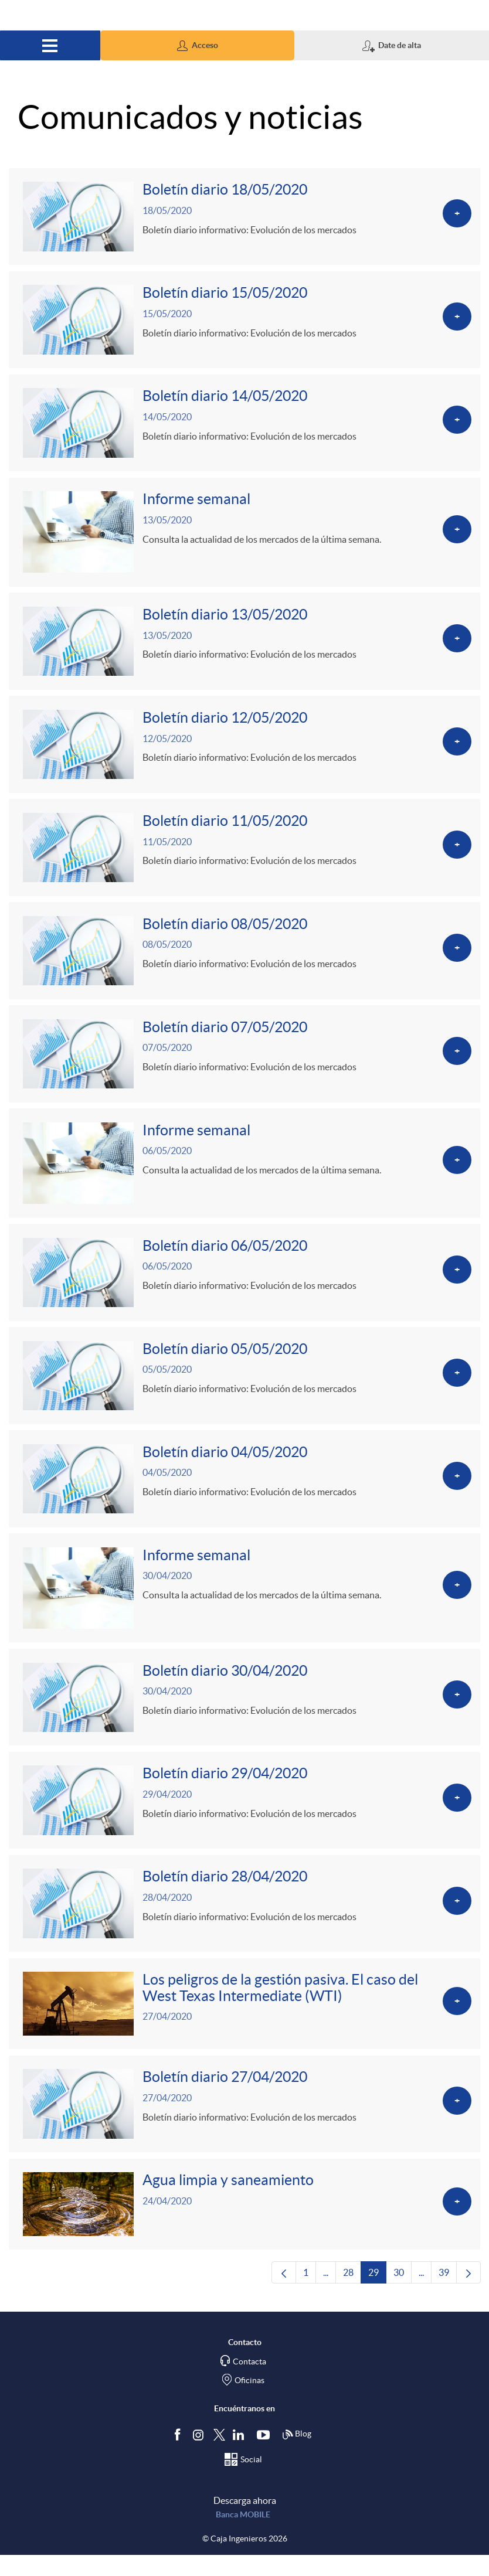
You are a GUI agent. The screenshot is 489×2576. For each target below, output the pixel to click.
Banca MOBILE (243, 2536)
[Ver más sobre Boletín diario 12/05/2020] (244, 750)
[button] (197, 45)
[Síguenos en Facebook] (180, 2456)
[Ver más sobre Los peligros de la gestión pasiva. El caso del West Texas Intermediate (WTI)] (244, 2022)
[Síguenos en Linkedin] (241, 2456)
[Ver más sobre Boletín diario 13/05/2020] (244, 646)
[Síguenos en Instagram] (199, 2455)
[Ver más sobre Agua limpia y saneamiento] (244, 2225)
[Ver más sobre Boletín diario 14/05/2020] (244, 425)
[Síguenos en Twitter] (219, 2455)
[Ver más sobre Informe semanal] (244, 536)
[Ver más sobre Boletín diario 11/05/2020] (244, 854)
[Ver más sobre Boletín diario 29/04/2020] (244, 1817)
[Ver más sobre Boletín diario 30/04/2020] (244, 1712)
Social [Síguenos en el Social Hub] (251, 2481)
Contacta (249, 2383)
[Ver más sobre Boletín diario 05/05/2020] (244, 1388)
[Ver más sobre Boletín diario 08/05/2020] (244, 959)
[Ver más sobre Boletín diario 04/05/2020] (244, 1492)
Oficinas (249, 2402)
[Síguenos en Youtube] (266, 2456)
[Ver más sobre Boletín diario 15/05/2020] (244, 322)
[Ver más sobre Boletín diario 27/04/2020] (244, 2123)
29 (377, 2297)
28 (352, 2297)
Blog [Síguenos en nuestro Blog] (296, 2456)
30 (402, 2297)
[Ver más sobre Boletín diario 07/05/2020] (244, 1063)
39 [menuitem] (448, 2297)
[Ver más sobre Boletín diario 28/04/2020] (244, 1921)
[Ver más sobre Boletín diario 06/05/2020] (244, 1283)
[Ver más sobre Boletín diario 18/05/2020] (244, 217)
